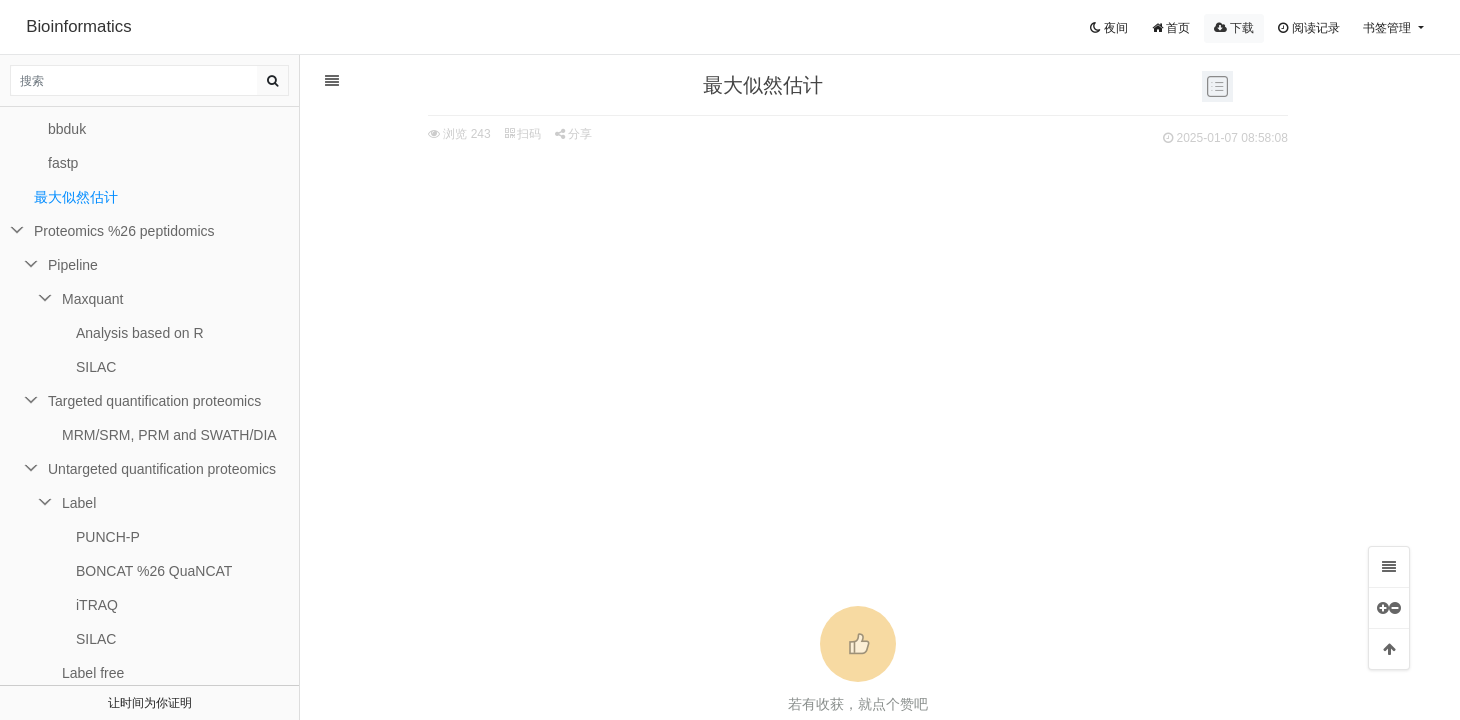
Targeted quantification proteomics (154, 401)
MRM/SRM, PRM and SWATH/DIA (169, 435)
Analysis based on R (140, 333)
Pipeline (73, 265)
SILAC (96, 367)
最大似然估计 (76, 197)
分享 (465, 134)
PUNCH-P (108, 537)
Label (79, 503)
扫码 (415, 134)
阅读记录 (1308, 28)
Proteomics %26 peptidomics (124, 231)
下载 (1234, 28)
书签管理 (1388, 28)
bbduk (67, 129)
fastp (63, 163)
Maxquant (92, 299)
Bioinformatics (78, 26)
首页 (1171, 28)
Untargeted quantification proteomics (162, 469)
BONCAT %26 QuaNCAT (154, 571)
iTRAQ (97, 605)
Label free (93, 673)
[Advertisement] (750, 301)
